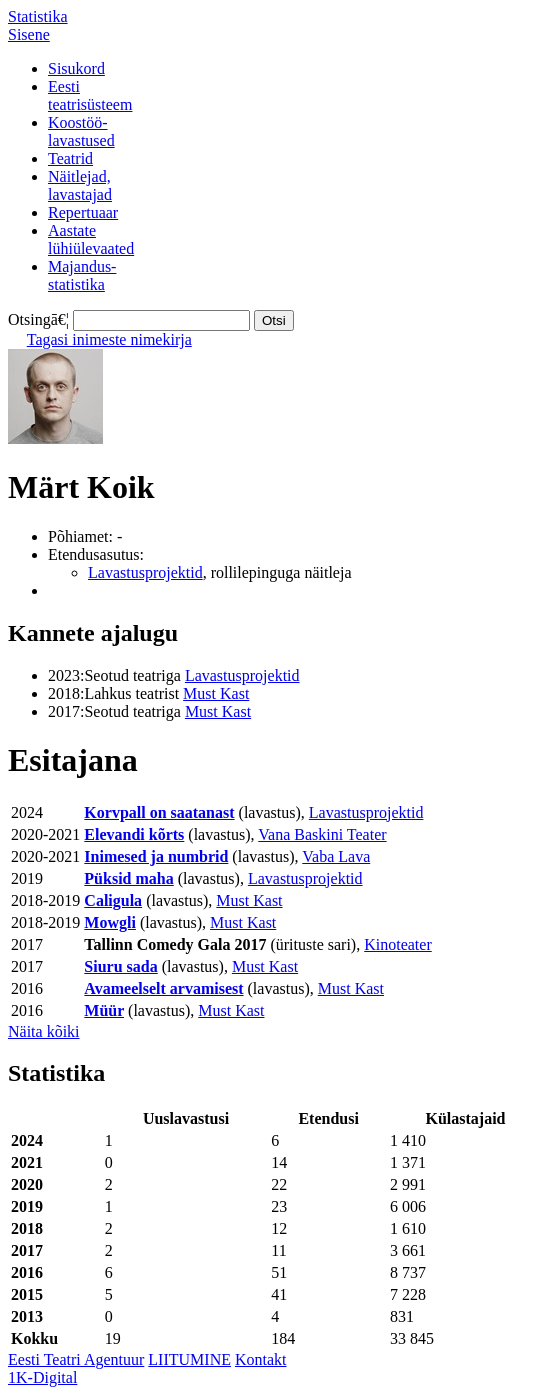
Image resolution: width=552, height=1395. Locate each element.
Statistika (38, 16)
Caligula (113, 900)
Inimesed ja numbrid (156, 856)
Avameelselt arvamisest (163, 988)
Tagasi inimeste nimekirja (109, 339)
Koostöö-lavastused (81, 131)
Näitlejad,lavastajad (80, 185)
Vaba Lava (336, 856)
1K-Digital (42, 1377)
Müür (104, 1010)
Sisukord (76, 68)
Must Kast (216, 693)
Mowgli (110, 922)
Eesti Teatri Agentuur (76, 1359)
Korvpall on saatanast (159, 812)
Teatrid (70, 158)
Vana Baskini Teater (322, 834)
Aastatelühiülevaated (91, 239)
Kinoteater (398, 944)
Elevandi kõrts (134, 834)
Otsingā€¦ (38, 319)
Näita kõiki (44, 1031)
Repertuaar (83, 212)
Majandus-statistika (82, 275)
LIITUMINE (189, 1359)
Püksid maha (128, 878)
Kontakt (261, 1359)
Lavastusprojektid (145, 572)
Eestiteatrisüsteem (90, 95)
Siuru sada (120, 966)
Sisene (29, 34)
